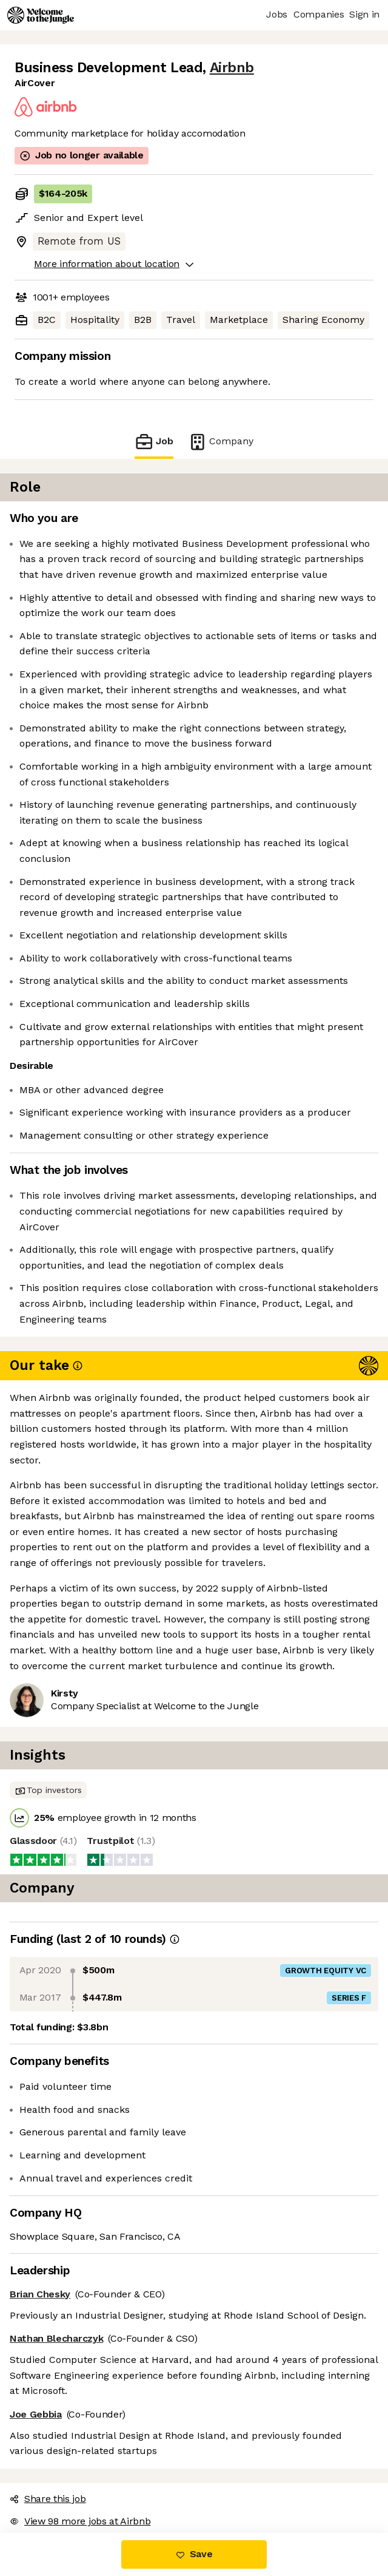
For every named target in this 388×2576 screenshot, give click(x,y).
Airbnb (232, 67)
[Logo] (40, 15)
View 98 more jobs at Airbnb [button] (80, 2521)
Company (220, 442)
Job (154, 442)
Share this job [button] (48, 2498)
